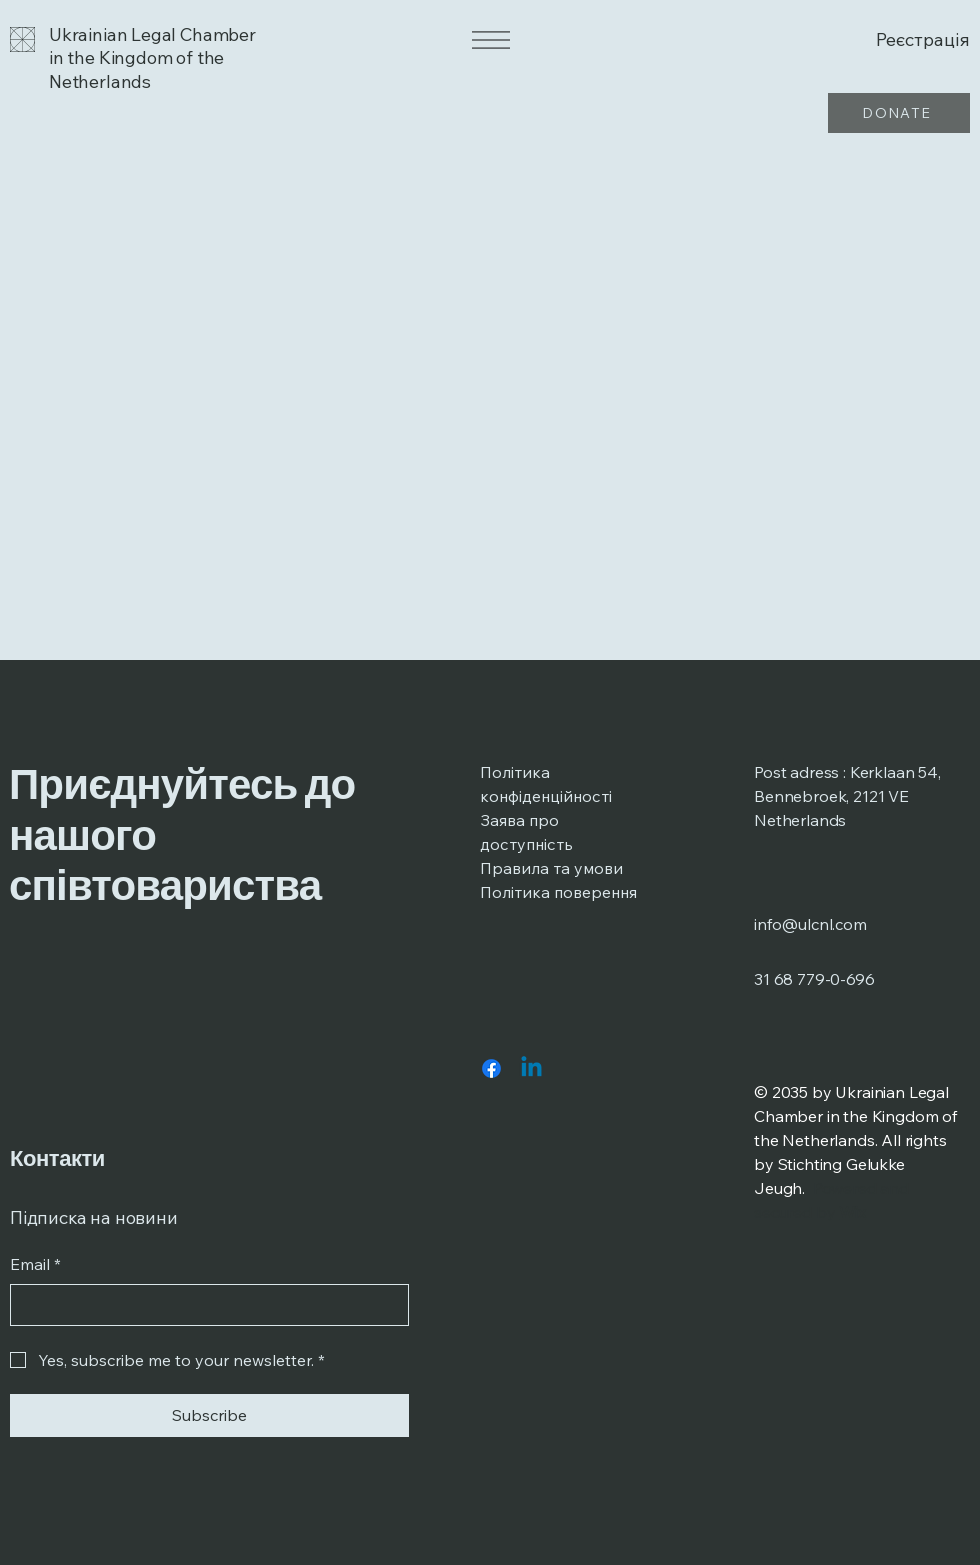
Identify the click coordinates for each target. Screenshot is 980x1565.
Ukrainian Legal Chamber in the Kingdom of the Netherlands (152, 58)
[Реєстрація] (892, 39)
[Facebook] (491, 1068)
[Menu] (490, 40)
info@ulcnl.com (810, 924)
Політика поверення (558, 892)
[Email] (203, 1305)
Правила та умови (551, 868)
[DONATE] (899, 113)
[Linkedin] (531, 1068)
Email (35, 1264)
